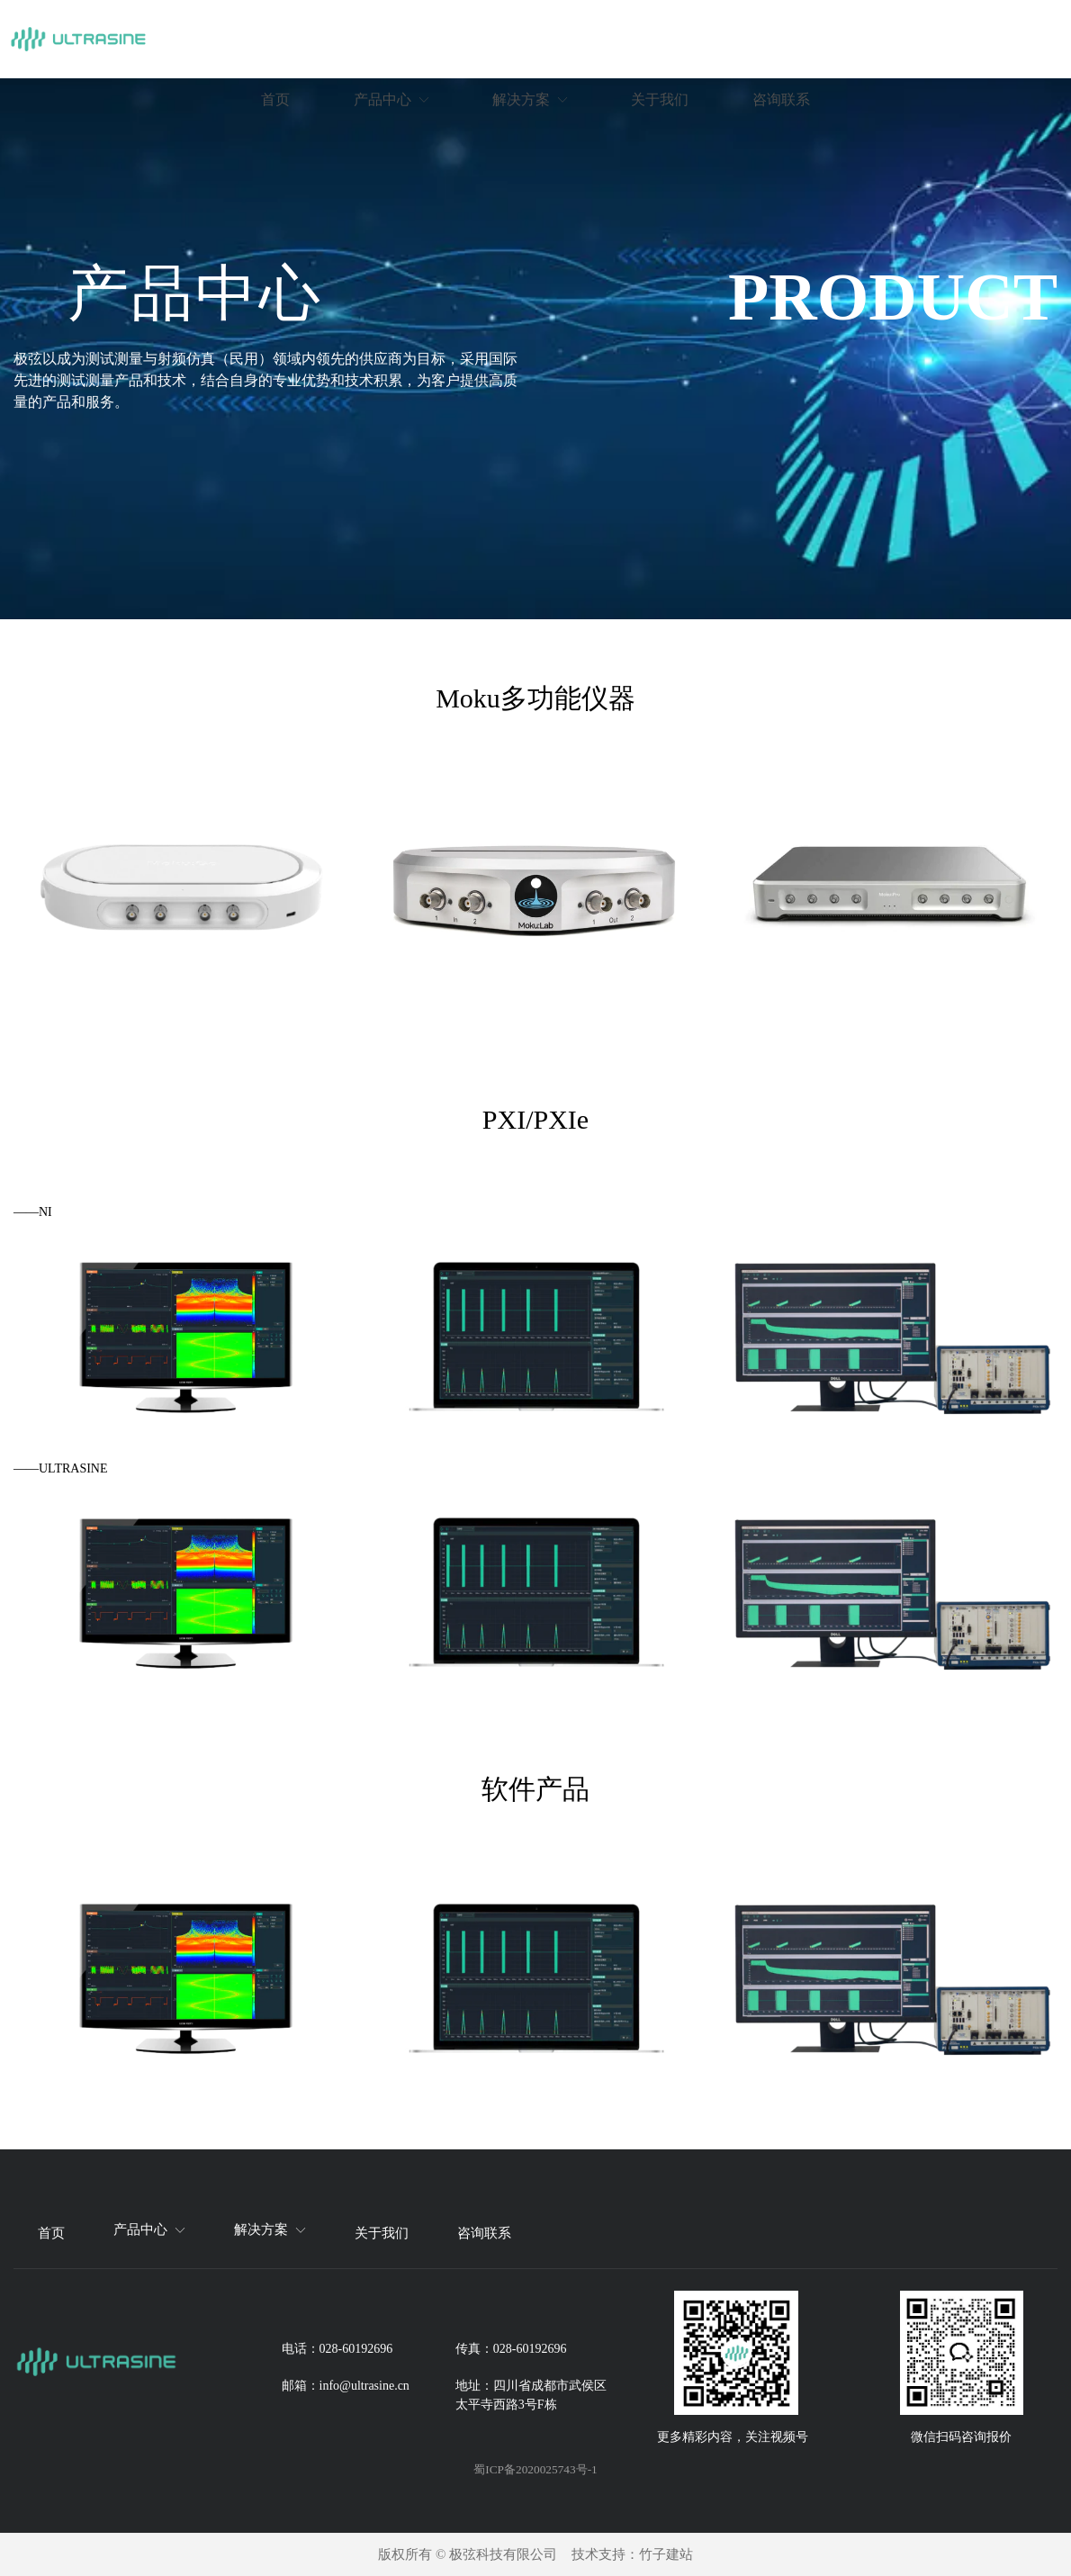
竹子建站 (666, 2554)
